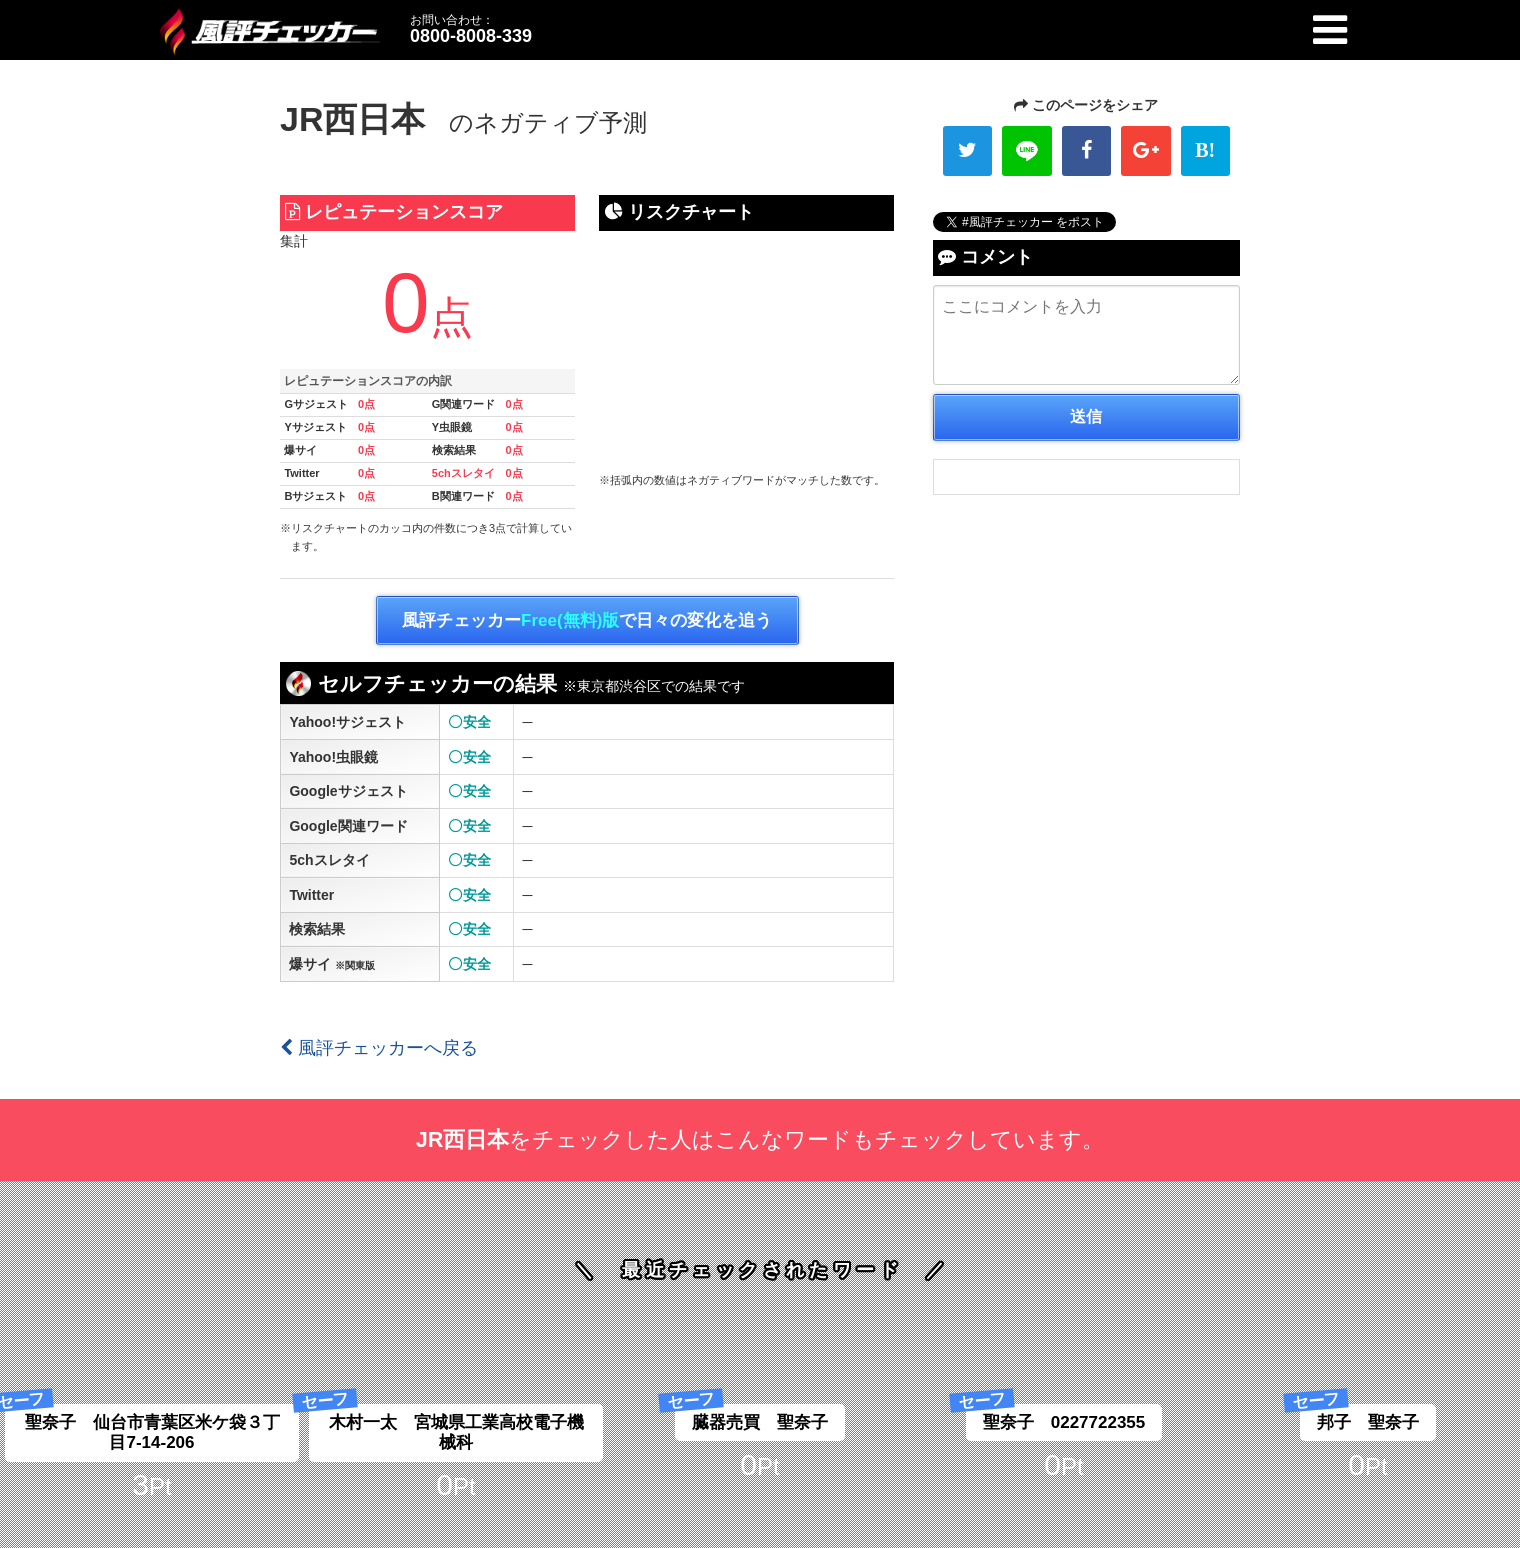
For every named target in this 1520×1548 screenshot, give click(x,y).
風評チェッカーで (587, 621)
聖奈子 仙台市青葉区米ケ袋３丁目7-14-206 (152, 1432)
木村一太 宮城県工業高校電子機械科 (456, 1432)
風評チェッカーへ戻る (379, 1048)
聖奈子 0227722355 (1064, 1422)
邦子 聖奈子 (1368, 1422)
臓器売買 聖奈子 (760, 1422)
